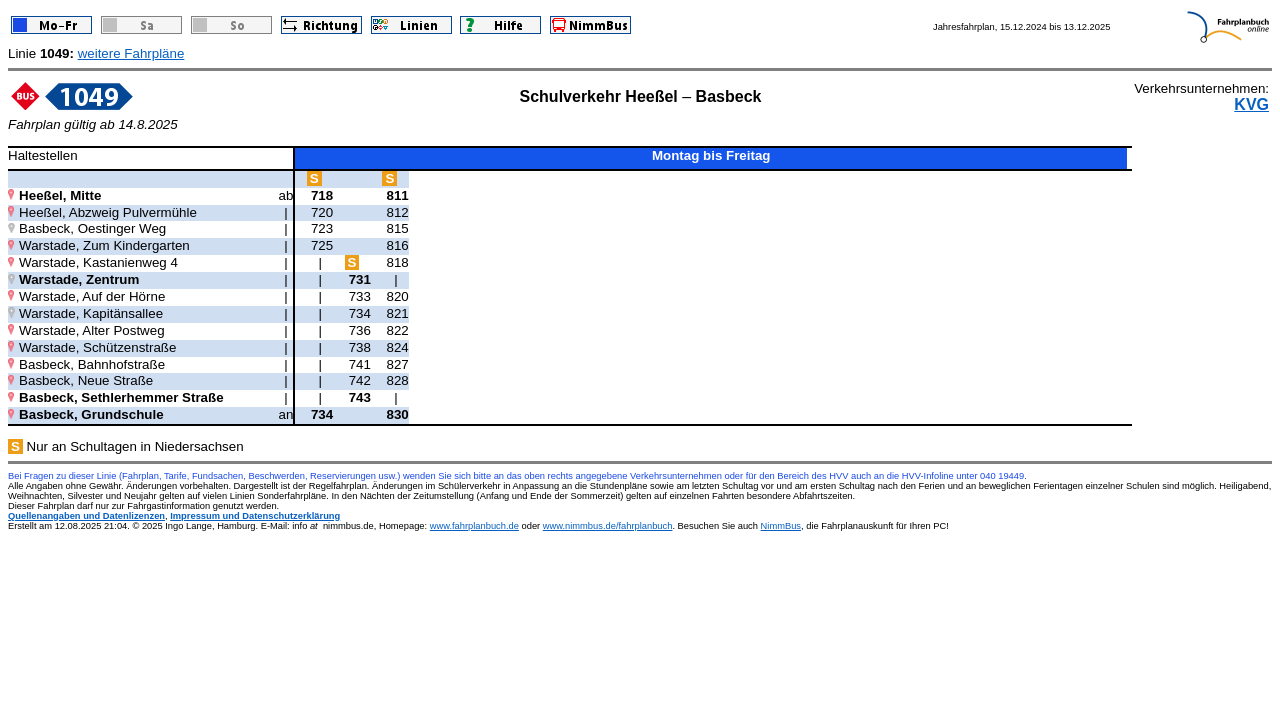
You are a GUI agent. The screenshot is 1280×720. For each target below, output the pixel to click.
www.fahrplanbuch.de (474, 526)
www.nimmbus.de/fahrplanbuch (608, 526)
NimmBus (781, 526)
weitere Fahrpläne (131, 53)
